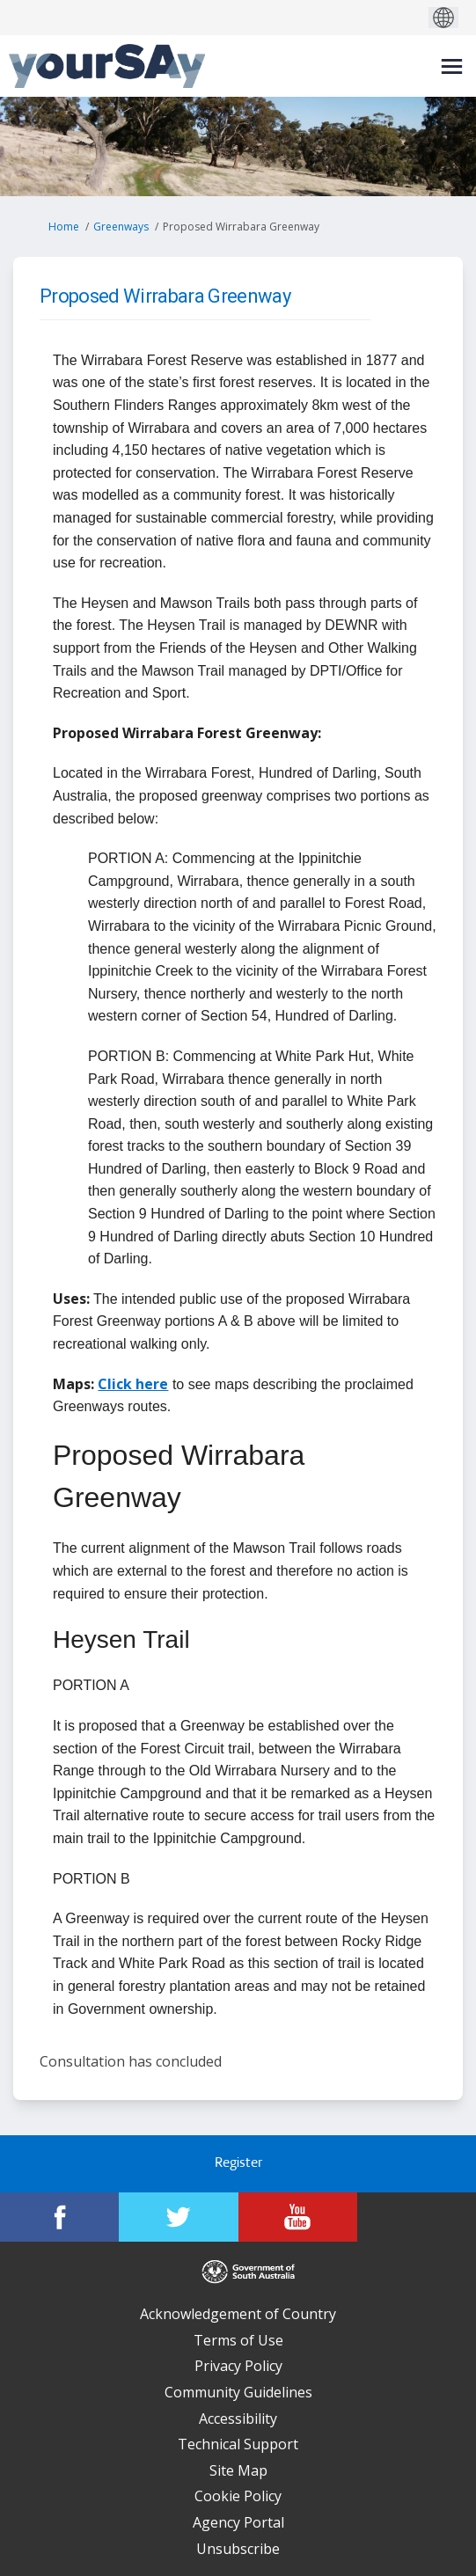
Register (238, 2163)
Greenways (121, 226)
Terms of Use (238, 2340)
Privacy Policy (238, 2365)
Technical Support (238, 2444)
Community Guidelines (238, 2392)
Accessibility (238, 2418)
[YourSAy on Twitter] (178, 2217)
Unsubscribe (238, 2548)
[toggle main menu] (451, 66)
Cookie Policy (238, 2496)
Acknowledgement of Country (238, 2314)
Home (63, 226)
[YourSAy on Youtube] (297, 2217)
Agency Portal (238, 2522)
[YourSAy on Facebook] (59, 2217)
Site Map (238, 2470)
